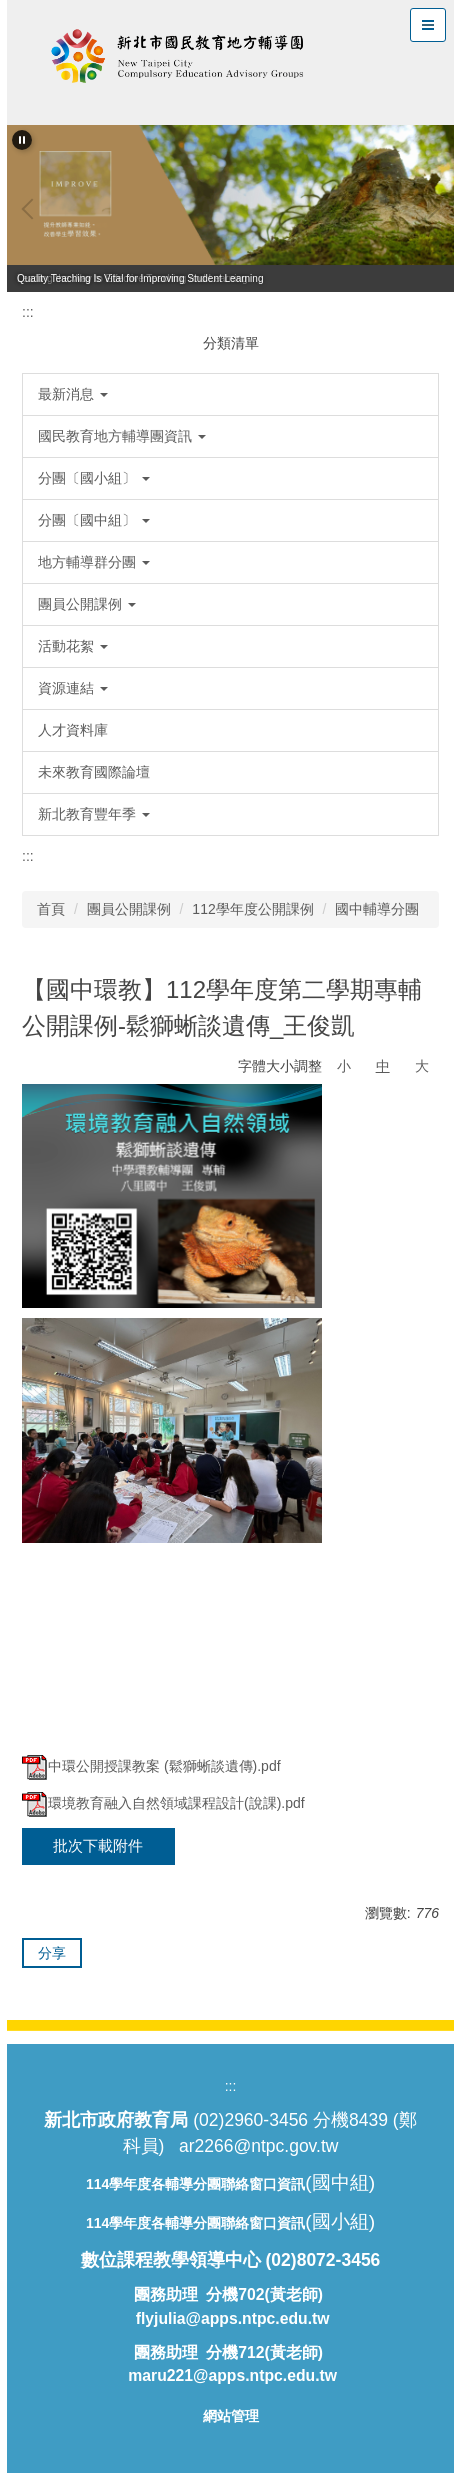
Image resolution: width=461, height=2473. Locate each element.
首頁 (51, 909)
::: (28, 312)
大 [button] (422, 1066)
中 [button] (383, 1066)
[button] (22, 140)
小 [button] (344, 1066)
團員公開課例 (129, 909)
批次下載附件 (98, 1845)
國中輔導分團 (377, 909)
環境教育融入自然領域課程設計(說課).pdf (163, 1803)
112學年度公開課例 (252, 909)
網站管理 (231, 2416)
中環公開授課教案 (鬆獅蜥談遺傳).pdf (151, 1766)
